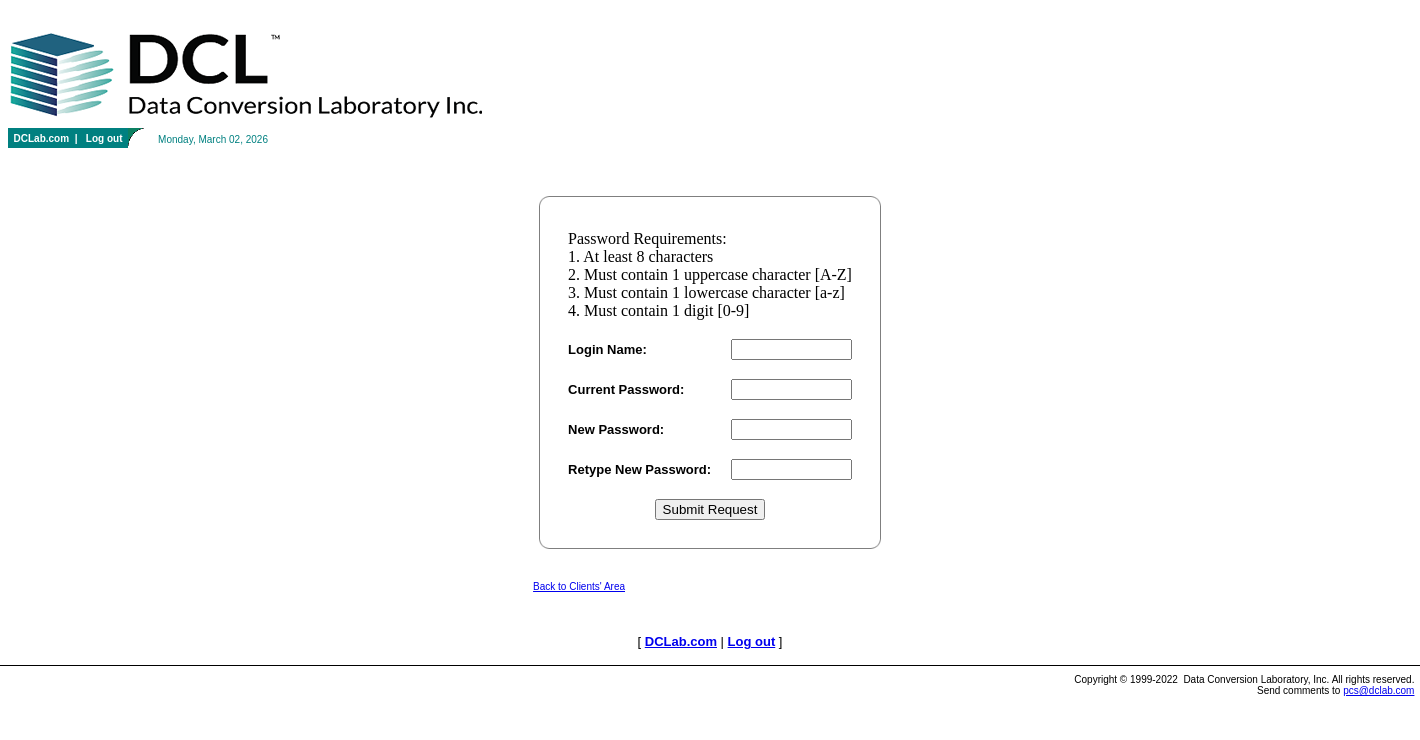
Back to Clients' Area (579, 586)
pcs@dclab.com (1378, 690)
